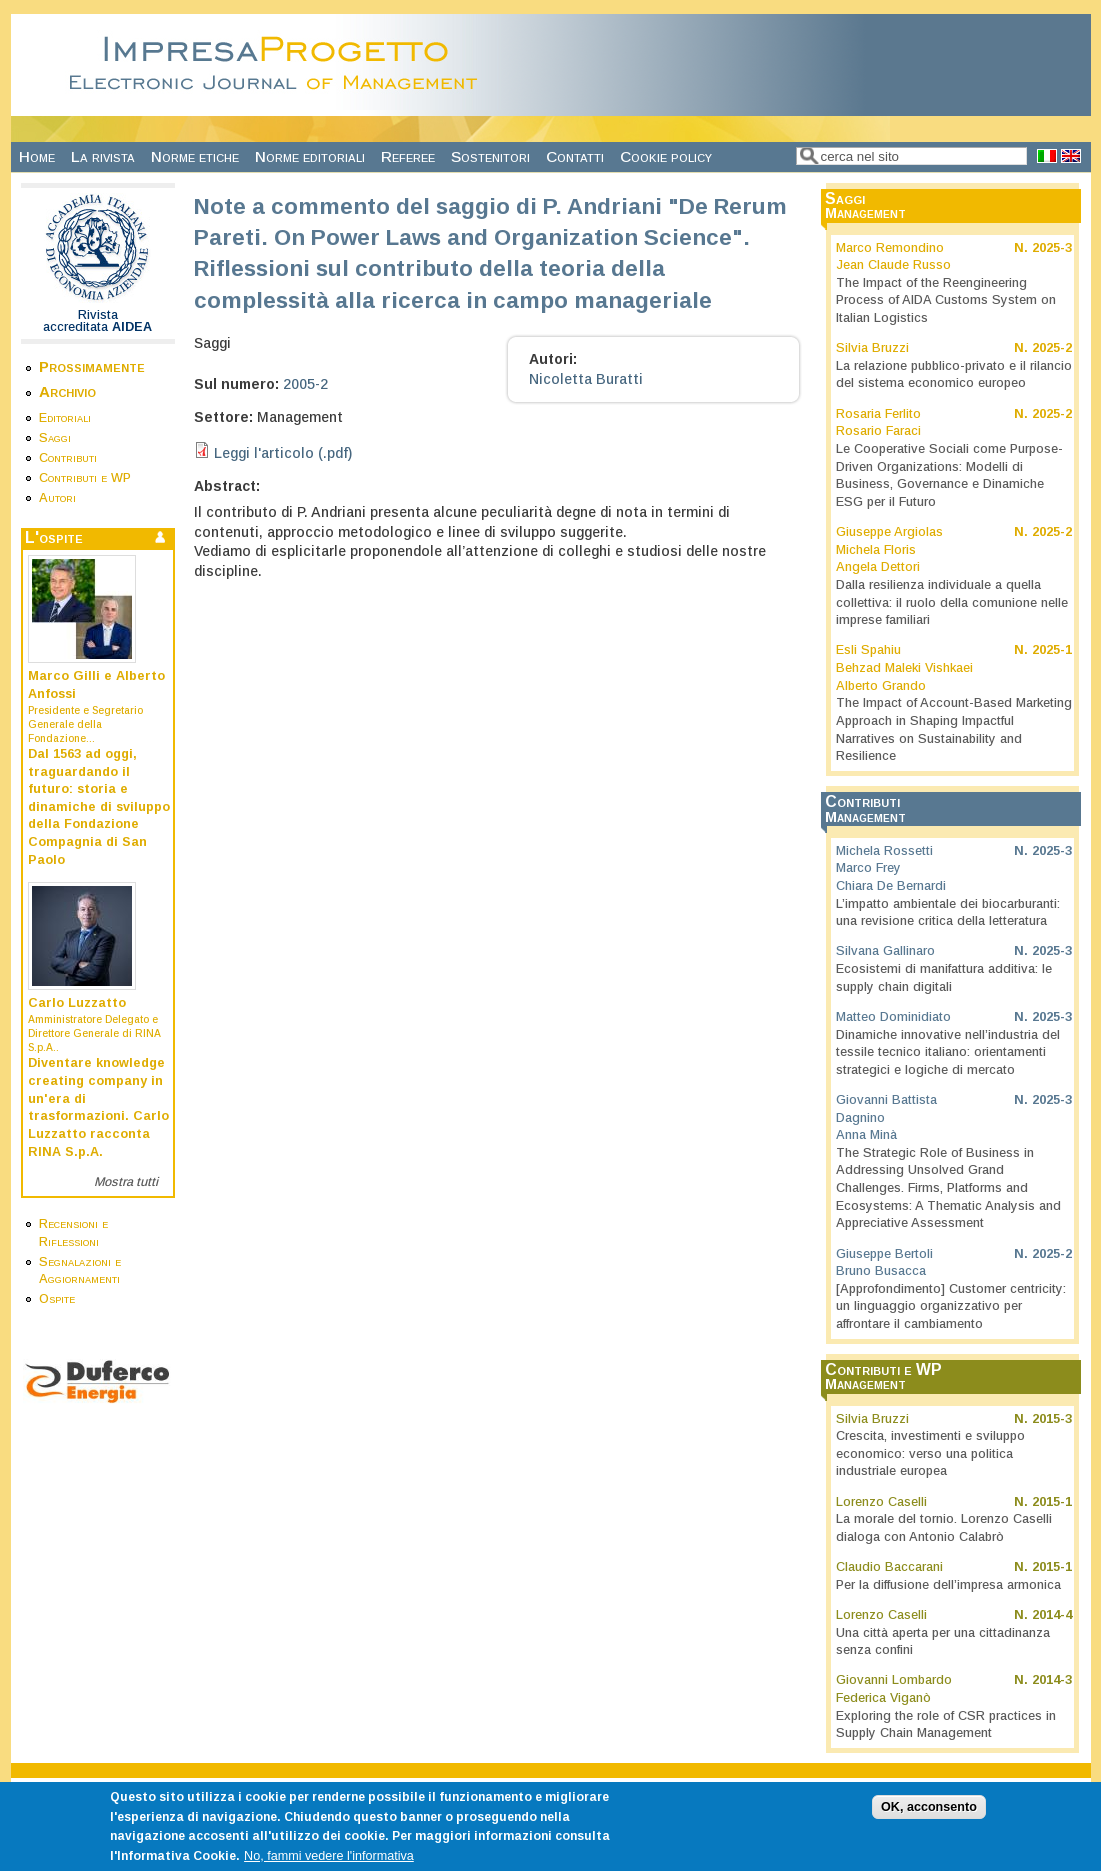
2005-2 (305, 384)
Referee (408, 156)
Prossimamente (92, 366)
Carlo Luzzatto (77, 1003)
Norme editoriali (310, 156)
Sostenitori (490, 156)
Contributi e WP (85, 478)
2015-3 (1052, 1419)
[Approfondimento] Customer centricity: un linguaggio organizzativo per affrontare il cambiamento (951, 1306)
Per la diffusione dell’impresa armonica (948, 1585)
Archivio (67, 391)
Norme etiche (195, 156)
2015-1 (1052, 1502)
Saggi (55, 438)
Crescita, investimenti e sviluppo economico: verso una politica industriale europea (930, 1453)
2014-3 (1052, 1680)
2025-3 (1052, 248)
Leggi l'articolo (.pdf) (283, 453)
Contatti (575, 156)
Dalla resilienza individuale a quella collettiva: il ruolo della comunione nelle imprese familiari (952, 602)
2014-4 (1052, 1615)
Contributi (68, 458)
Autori (57, 498)
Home (37, 156)
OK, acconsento (929, 1816)
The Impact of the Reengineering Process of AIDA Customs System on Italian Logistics (946, 300)
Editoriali (65, 418)
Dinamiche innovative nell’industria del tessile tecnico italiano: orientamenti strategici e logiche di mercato (948, 1052)
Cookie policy (666, 156)
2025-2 (1052, 348)
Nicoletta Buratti (586, 379)
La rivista (103, 156)
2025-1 (1052, 650)
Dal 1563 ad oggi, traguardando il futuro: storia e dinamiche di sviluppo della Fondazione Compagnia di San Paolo (99, 807)
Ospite (57, 1299)
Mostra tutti (126, 1182)
